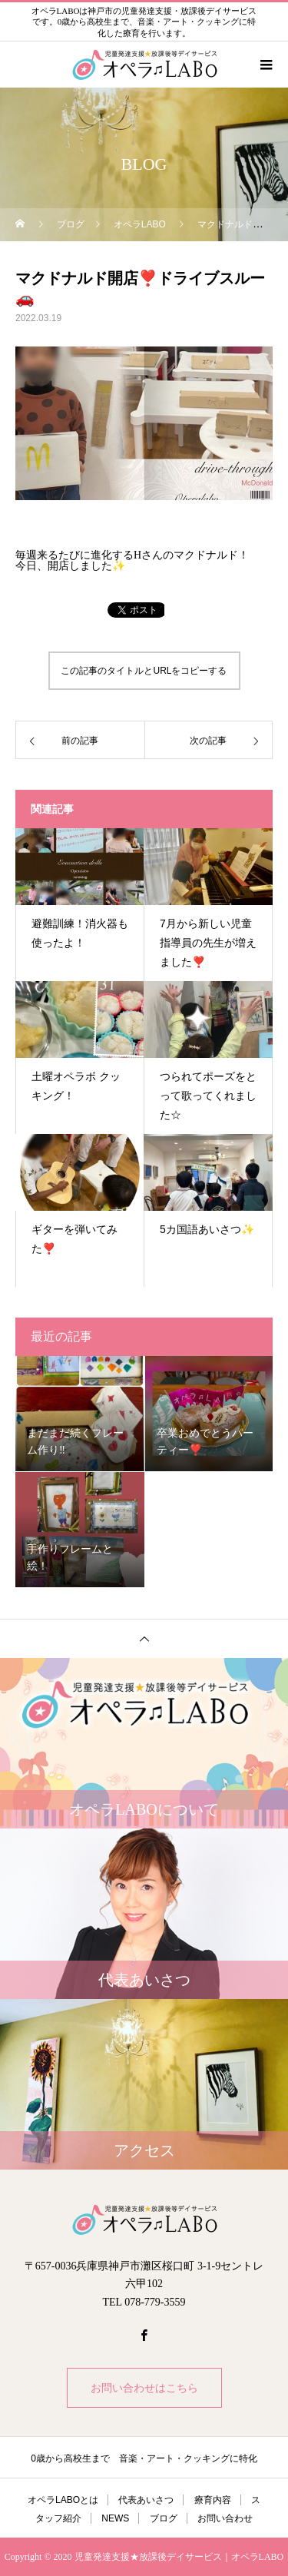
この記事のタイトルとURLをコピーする (144, 670)
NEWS (115, 2518)
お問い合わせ (225, 2518)
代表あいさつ (146, 2500)
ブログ (163, 2518)
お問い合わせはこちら (144, 2388)
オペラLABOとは (63, 2500)
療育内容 (212, 2500)
